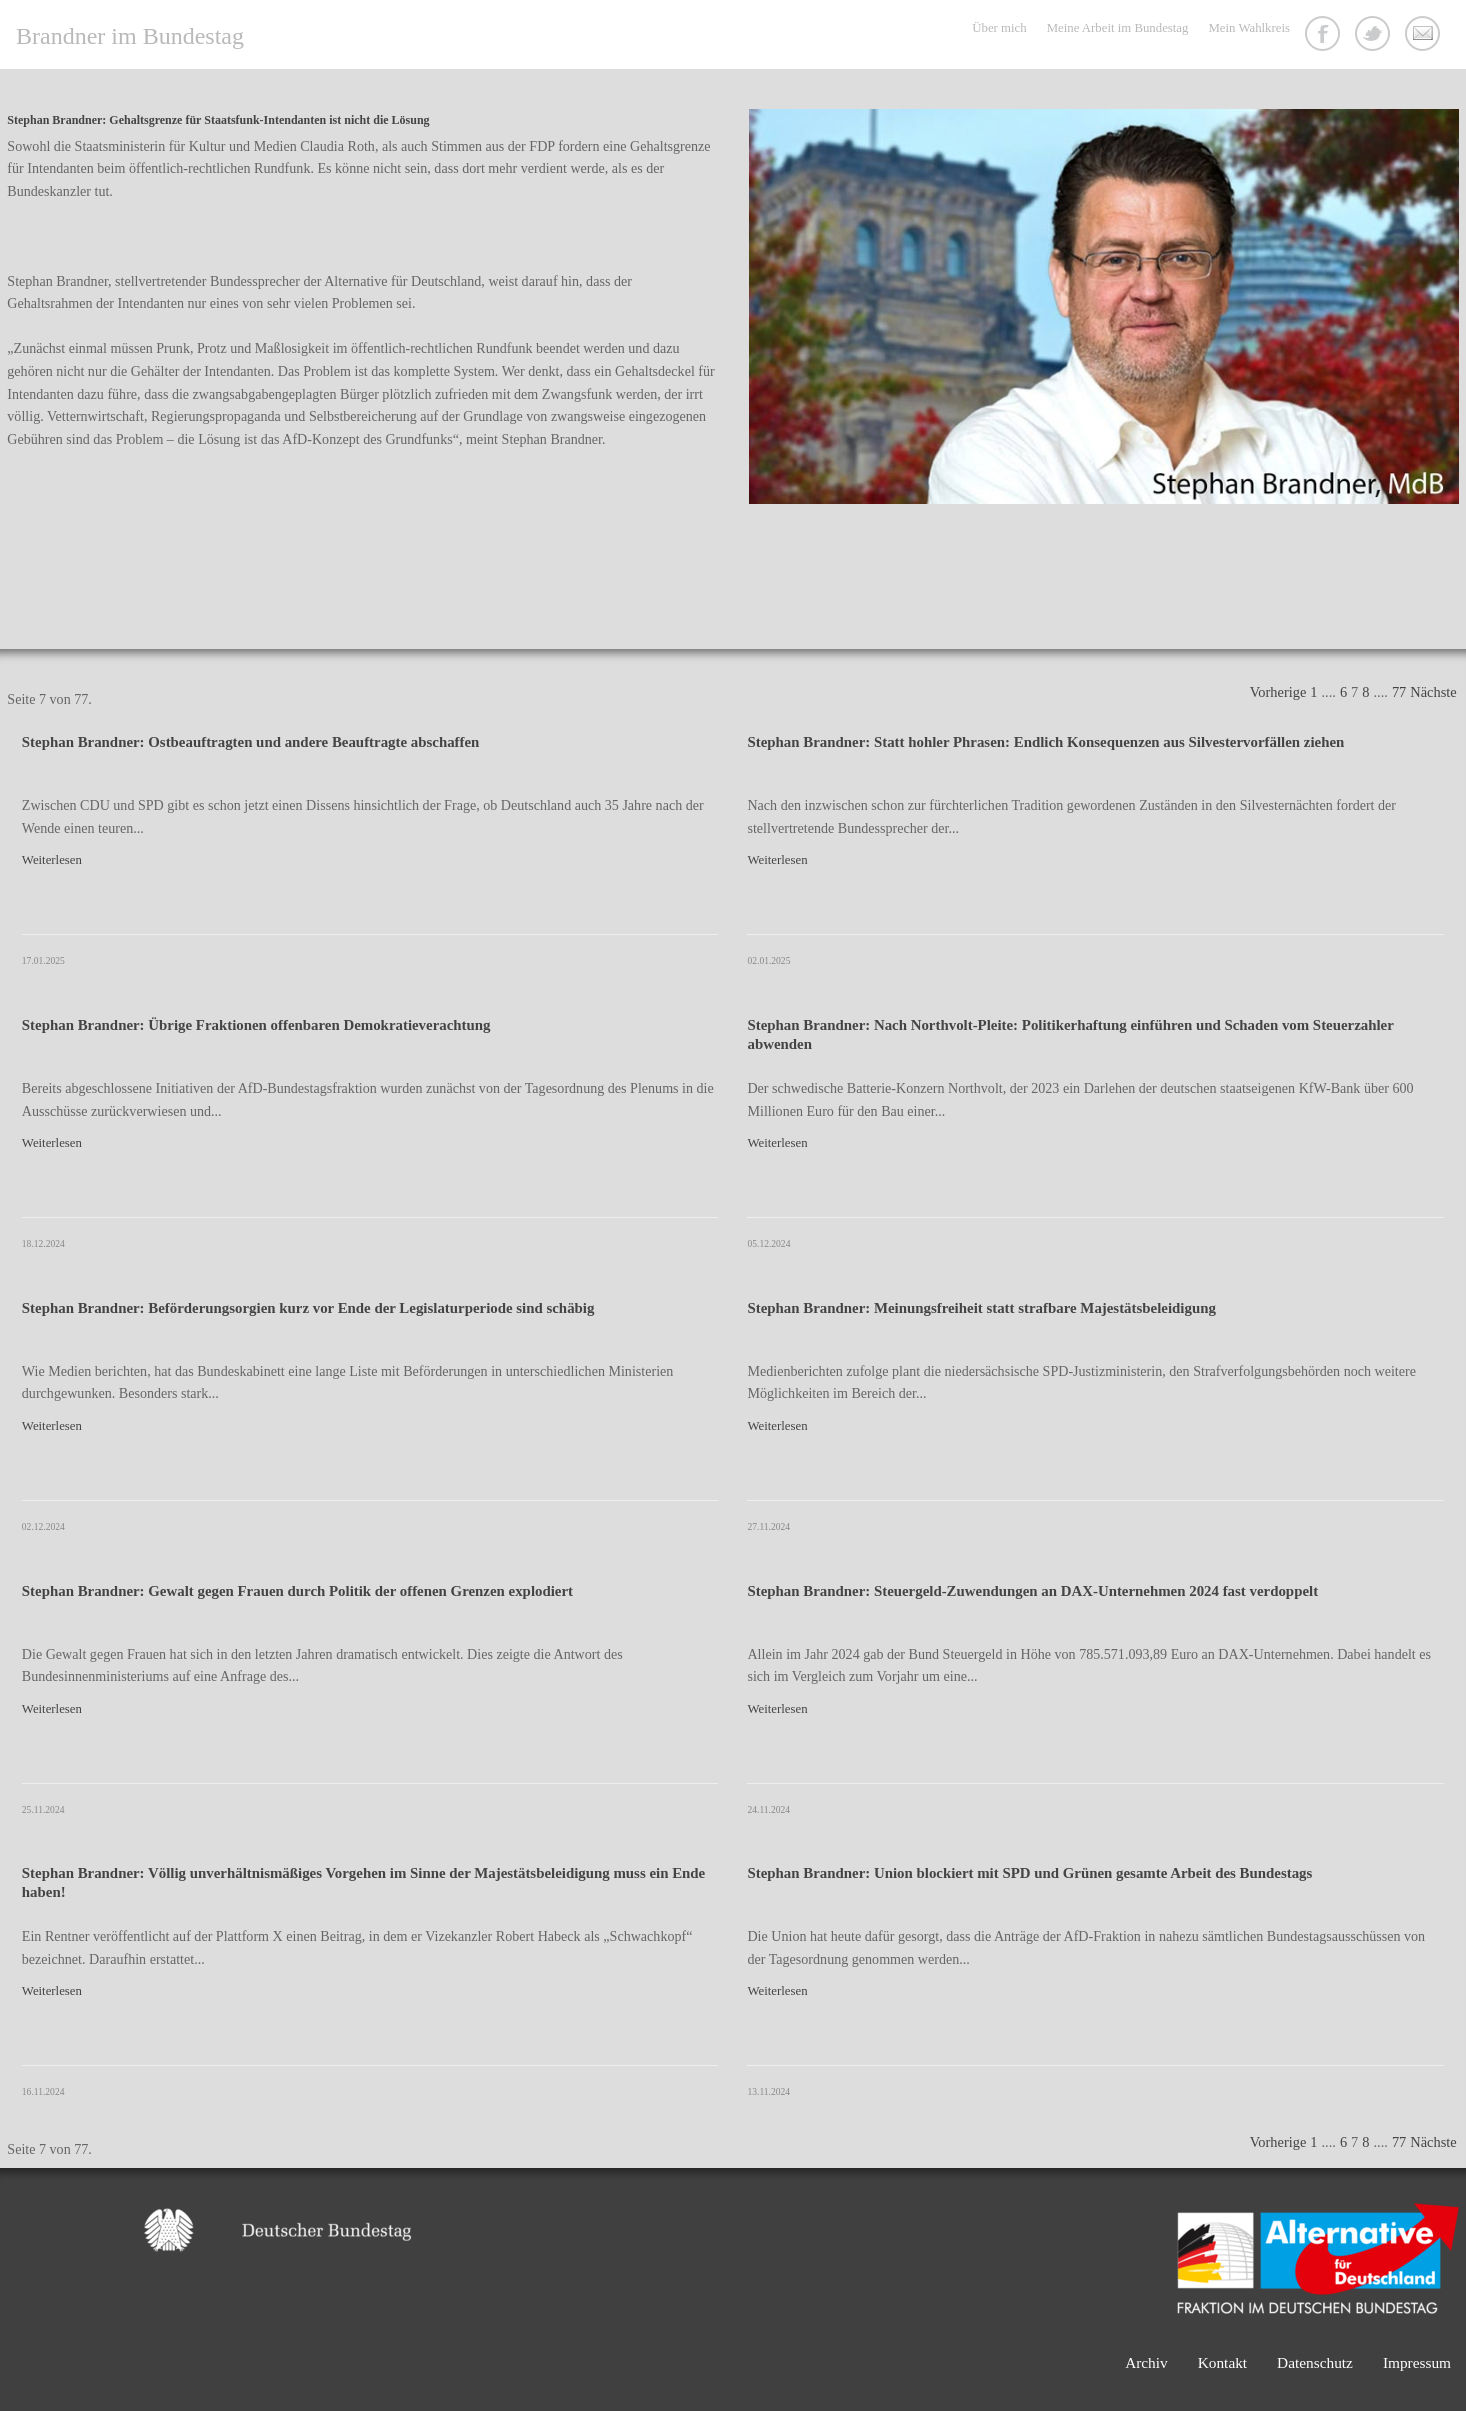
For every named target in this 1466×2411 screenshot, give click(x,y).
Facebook (1325, 36)
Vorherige (1278, 692)
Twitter (1375, 36)
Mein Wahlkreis (1249, 28)
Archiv (1146, 2362)
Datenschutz (1315, 2362)
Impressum (1417, 2362)
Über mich (999, 28)
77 (1399, 692)
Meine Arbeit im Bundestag (1118, 28)
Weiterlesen (52, 860)
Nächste (1433, 692)
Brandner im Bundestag (130, 36)
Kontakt (1425, 36)
